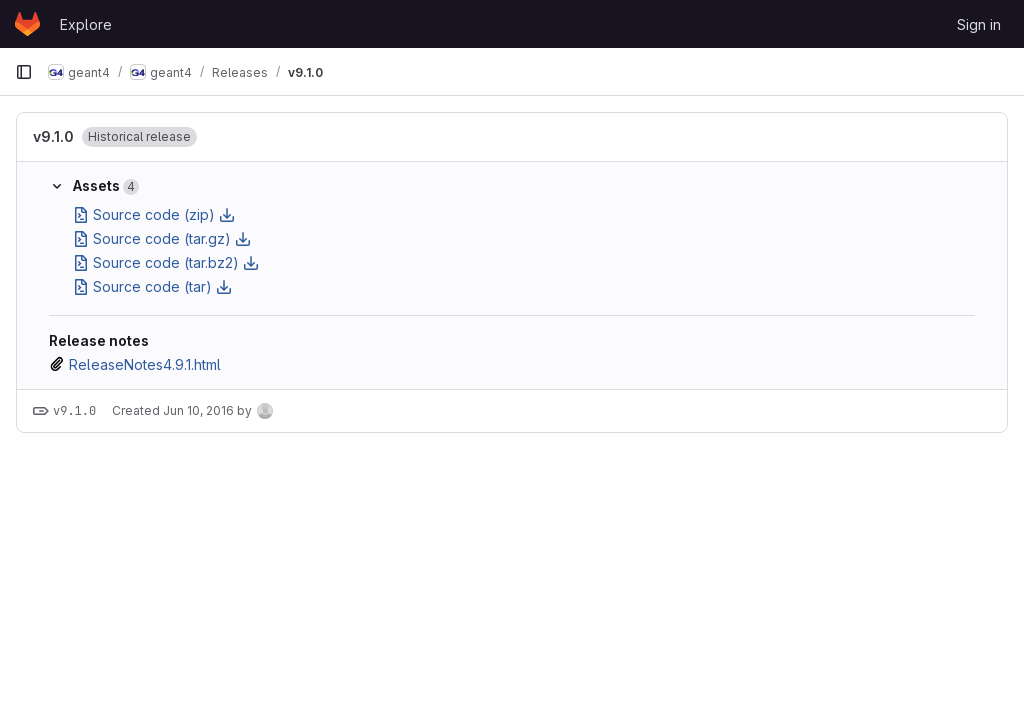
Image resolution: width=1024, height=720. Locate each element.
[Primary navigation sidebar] (24, 72)
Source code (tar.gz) (162, 238)
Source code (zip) (154, 214)
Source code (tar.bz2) (166, 262)
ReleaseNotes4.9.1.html (145, 364)
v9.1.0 (53, 136)
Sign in (979, 24)
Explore (86, 24)
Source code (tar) (152, 286)
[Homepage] (27, 24)
